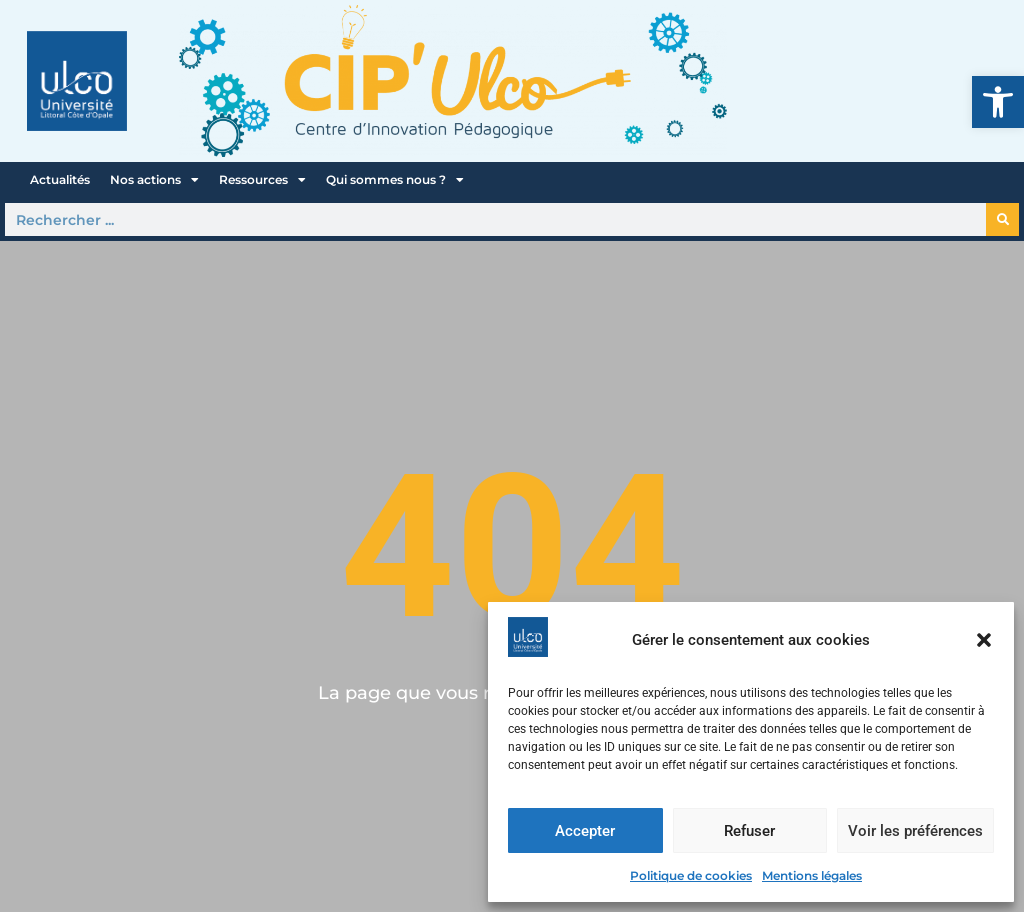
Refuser (749, 831)
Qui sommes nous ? (395, 180)
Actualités (60, 179)
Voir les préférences (915, 831)
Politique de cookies (691, 875)
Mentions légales (812, 875)
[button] (998, 102)
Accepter (585, 831)
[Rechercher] (1002, 219)
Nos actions (154, 180)
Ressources (262, 180)
